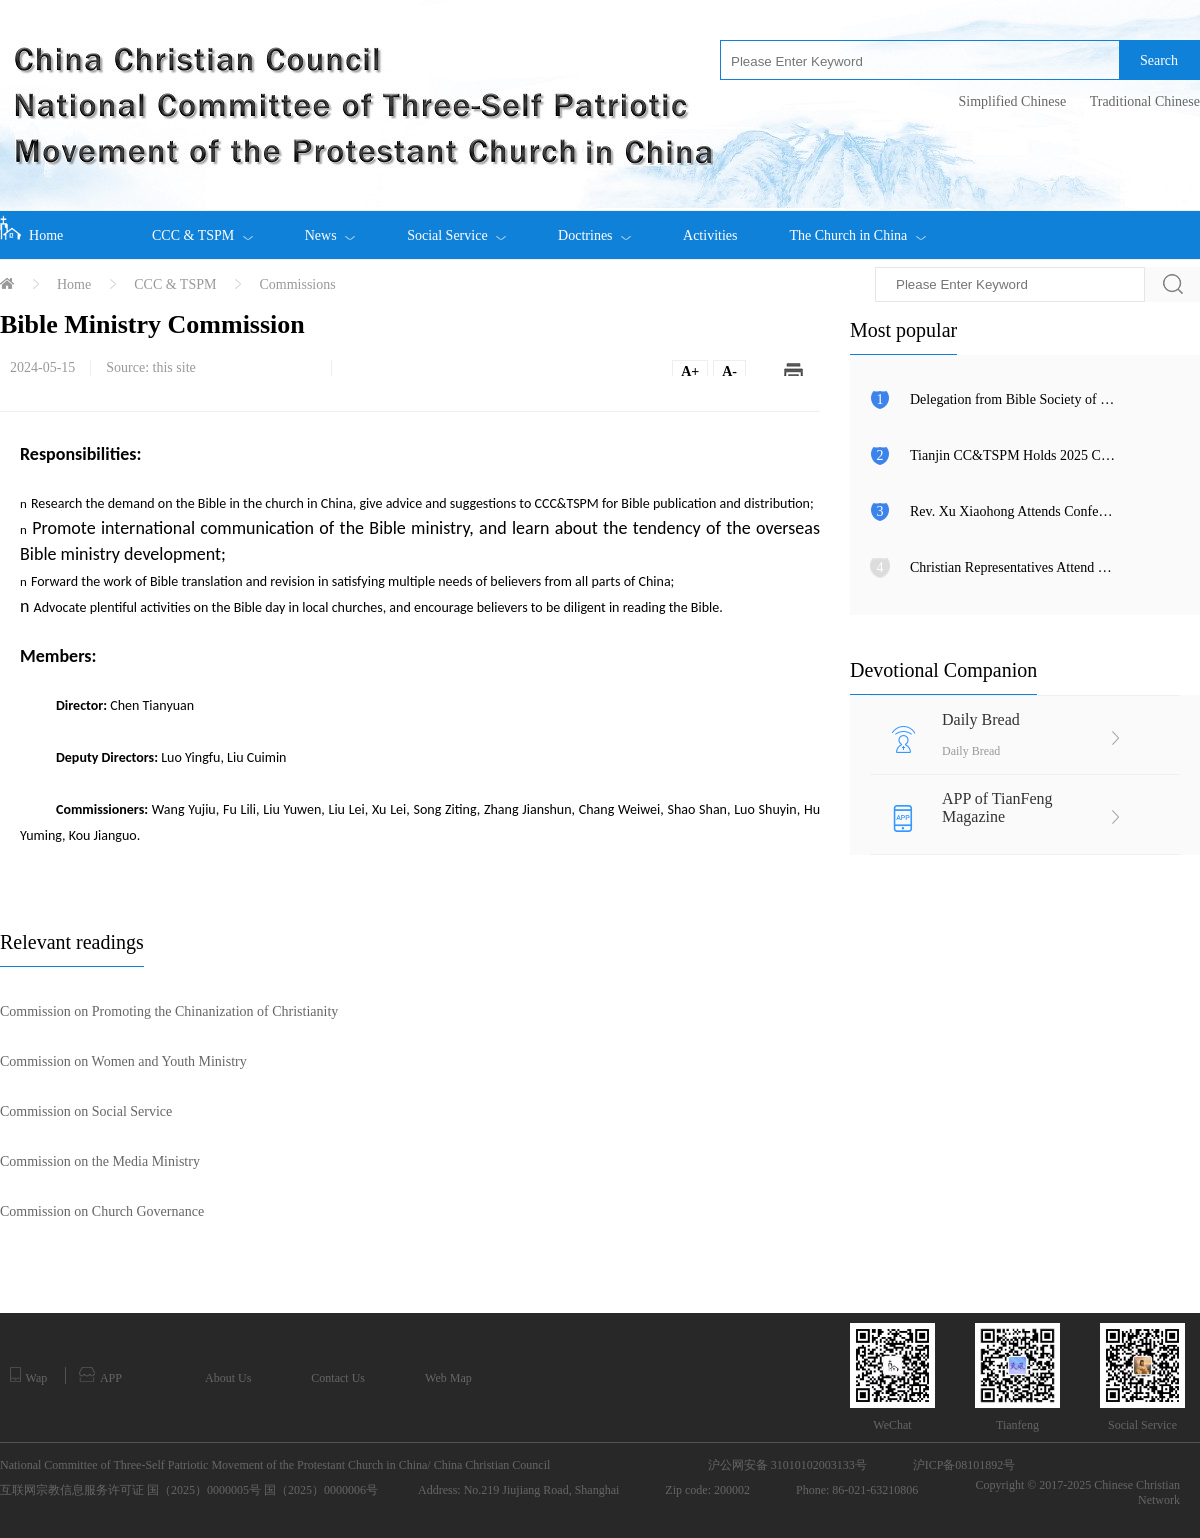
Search (1159, 60)
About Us (228, 1378)
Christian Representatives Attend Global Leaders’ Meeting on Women (1012, 567)
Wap (28, 1376)
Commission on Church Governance (102, 1211)
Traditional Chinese (1145, 101)
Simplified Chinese (1012, 101)
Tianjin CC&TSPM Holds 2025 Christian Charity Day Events (1012, 455)
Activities (710, 235)
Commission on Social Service (86, 1111)
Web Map (448, 1378)
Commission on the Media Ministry (100, 1161)
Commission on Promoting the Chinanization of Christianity (169, 1011)
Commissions (297, 284)
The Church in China (857, 227)
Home (31, 229)
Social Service (456, 227)
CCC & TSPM (202, 227)
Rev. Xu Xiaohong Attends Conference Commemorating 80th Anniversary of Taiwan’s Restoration (1012, 511)
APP (100, 1376)
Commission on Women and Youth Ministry (123, 1061)
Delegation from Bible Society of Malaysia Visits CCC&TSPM (1012, 399)
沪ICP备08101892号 (964, 1465)
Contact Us (338, 1378)
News (330, 227)
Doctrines (594, 227)
